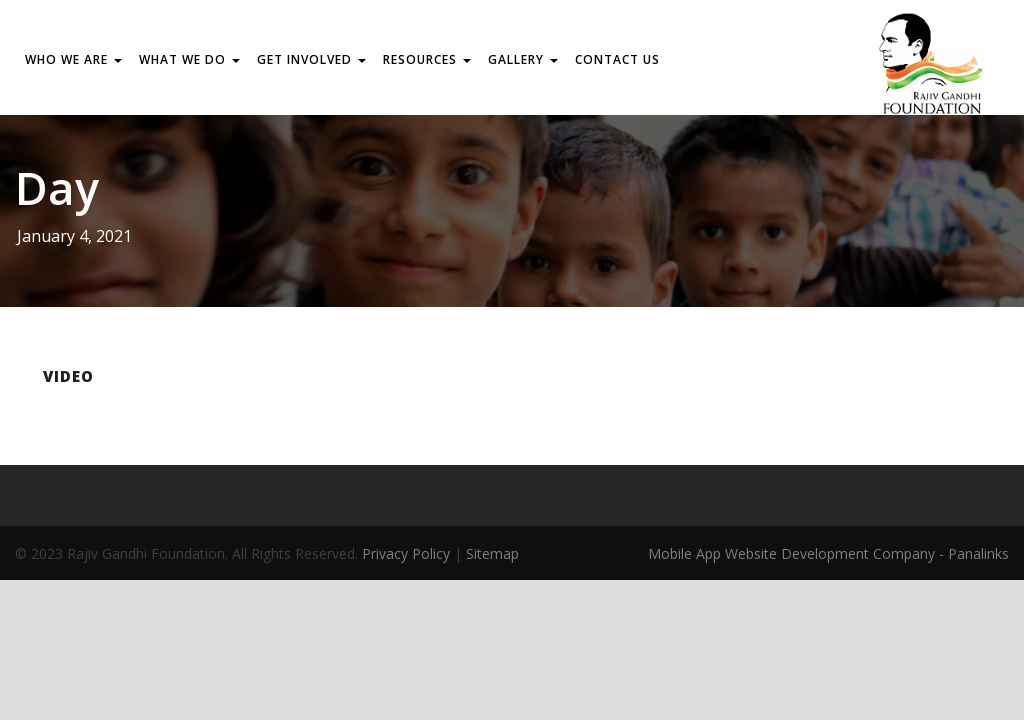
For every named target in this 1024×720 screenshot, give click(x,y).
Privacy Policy (406, 553)
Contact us (617, 59)
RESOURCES (427, 59)
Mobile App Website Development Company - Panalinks (828, 553)
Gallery (523, 59)
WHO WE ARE (73, 59)
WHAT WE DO (189, 59)
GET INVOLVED (311, 59)
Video (68, 376)
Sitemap (492, 553)
